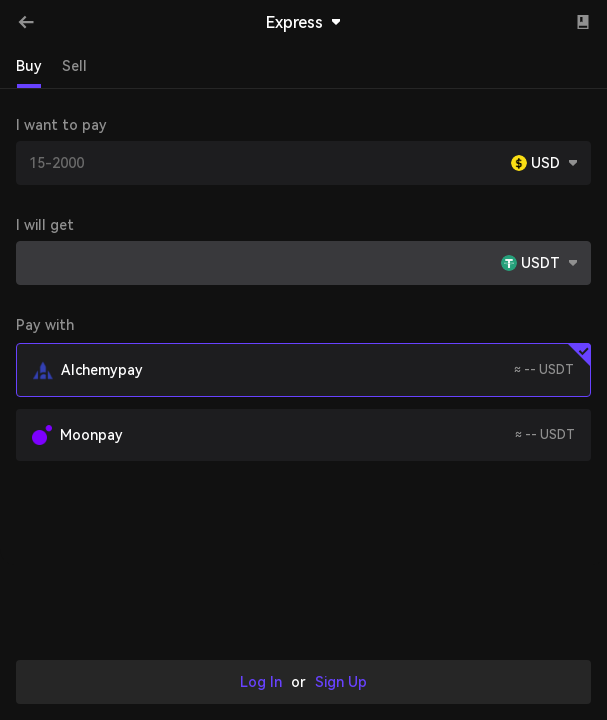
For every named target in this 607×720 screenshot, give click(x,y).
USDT (540, 263)
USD (545, 163)
